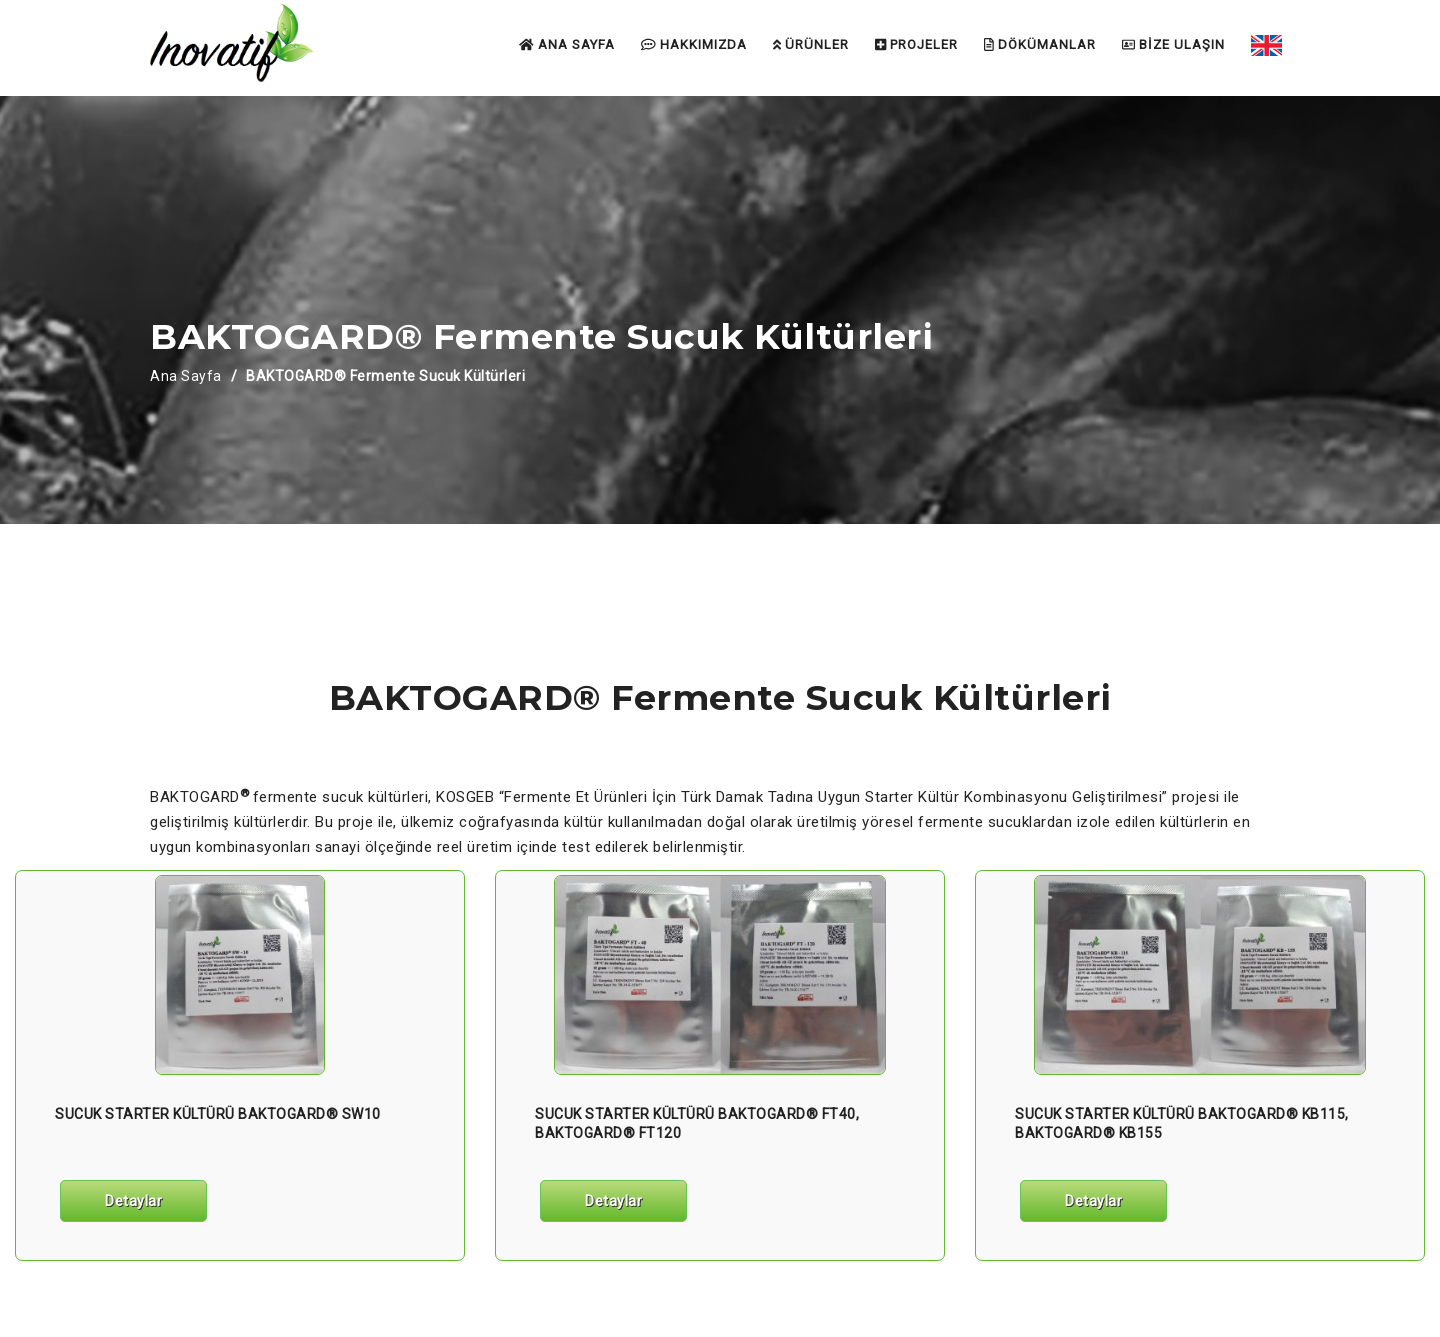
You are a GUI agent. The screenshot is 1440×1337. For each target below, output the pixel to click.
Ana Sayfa (186, 376)
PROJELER (916, 44)
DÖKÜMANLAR (1040, 44)
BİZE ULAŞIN (1173, 44)
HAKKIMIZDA (694, 44)
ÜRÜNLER (811, 44)
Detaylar (133, 1201)
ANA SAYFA (567, 44)
